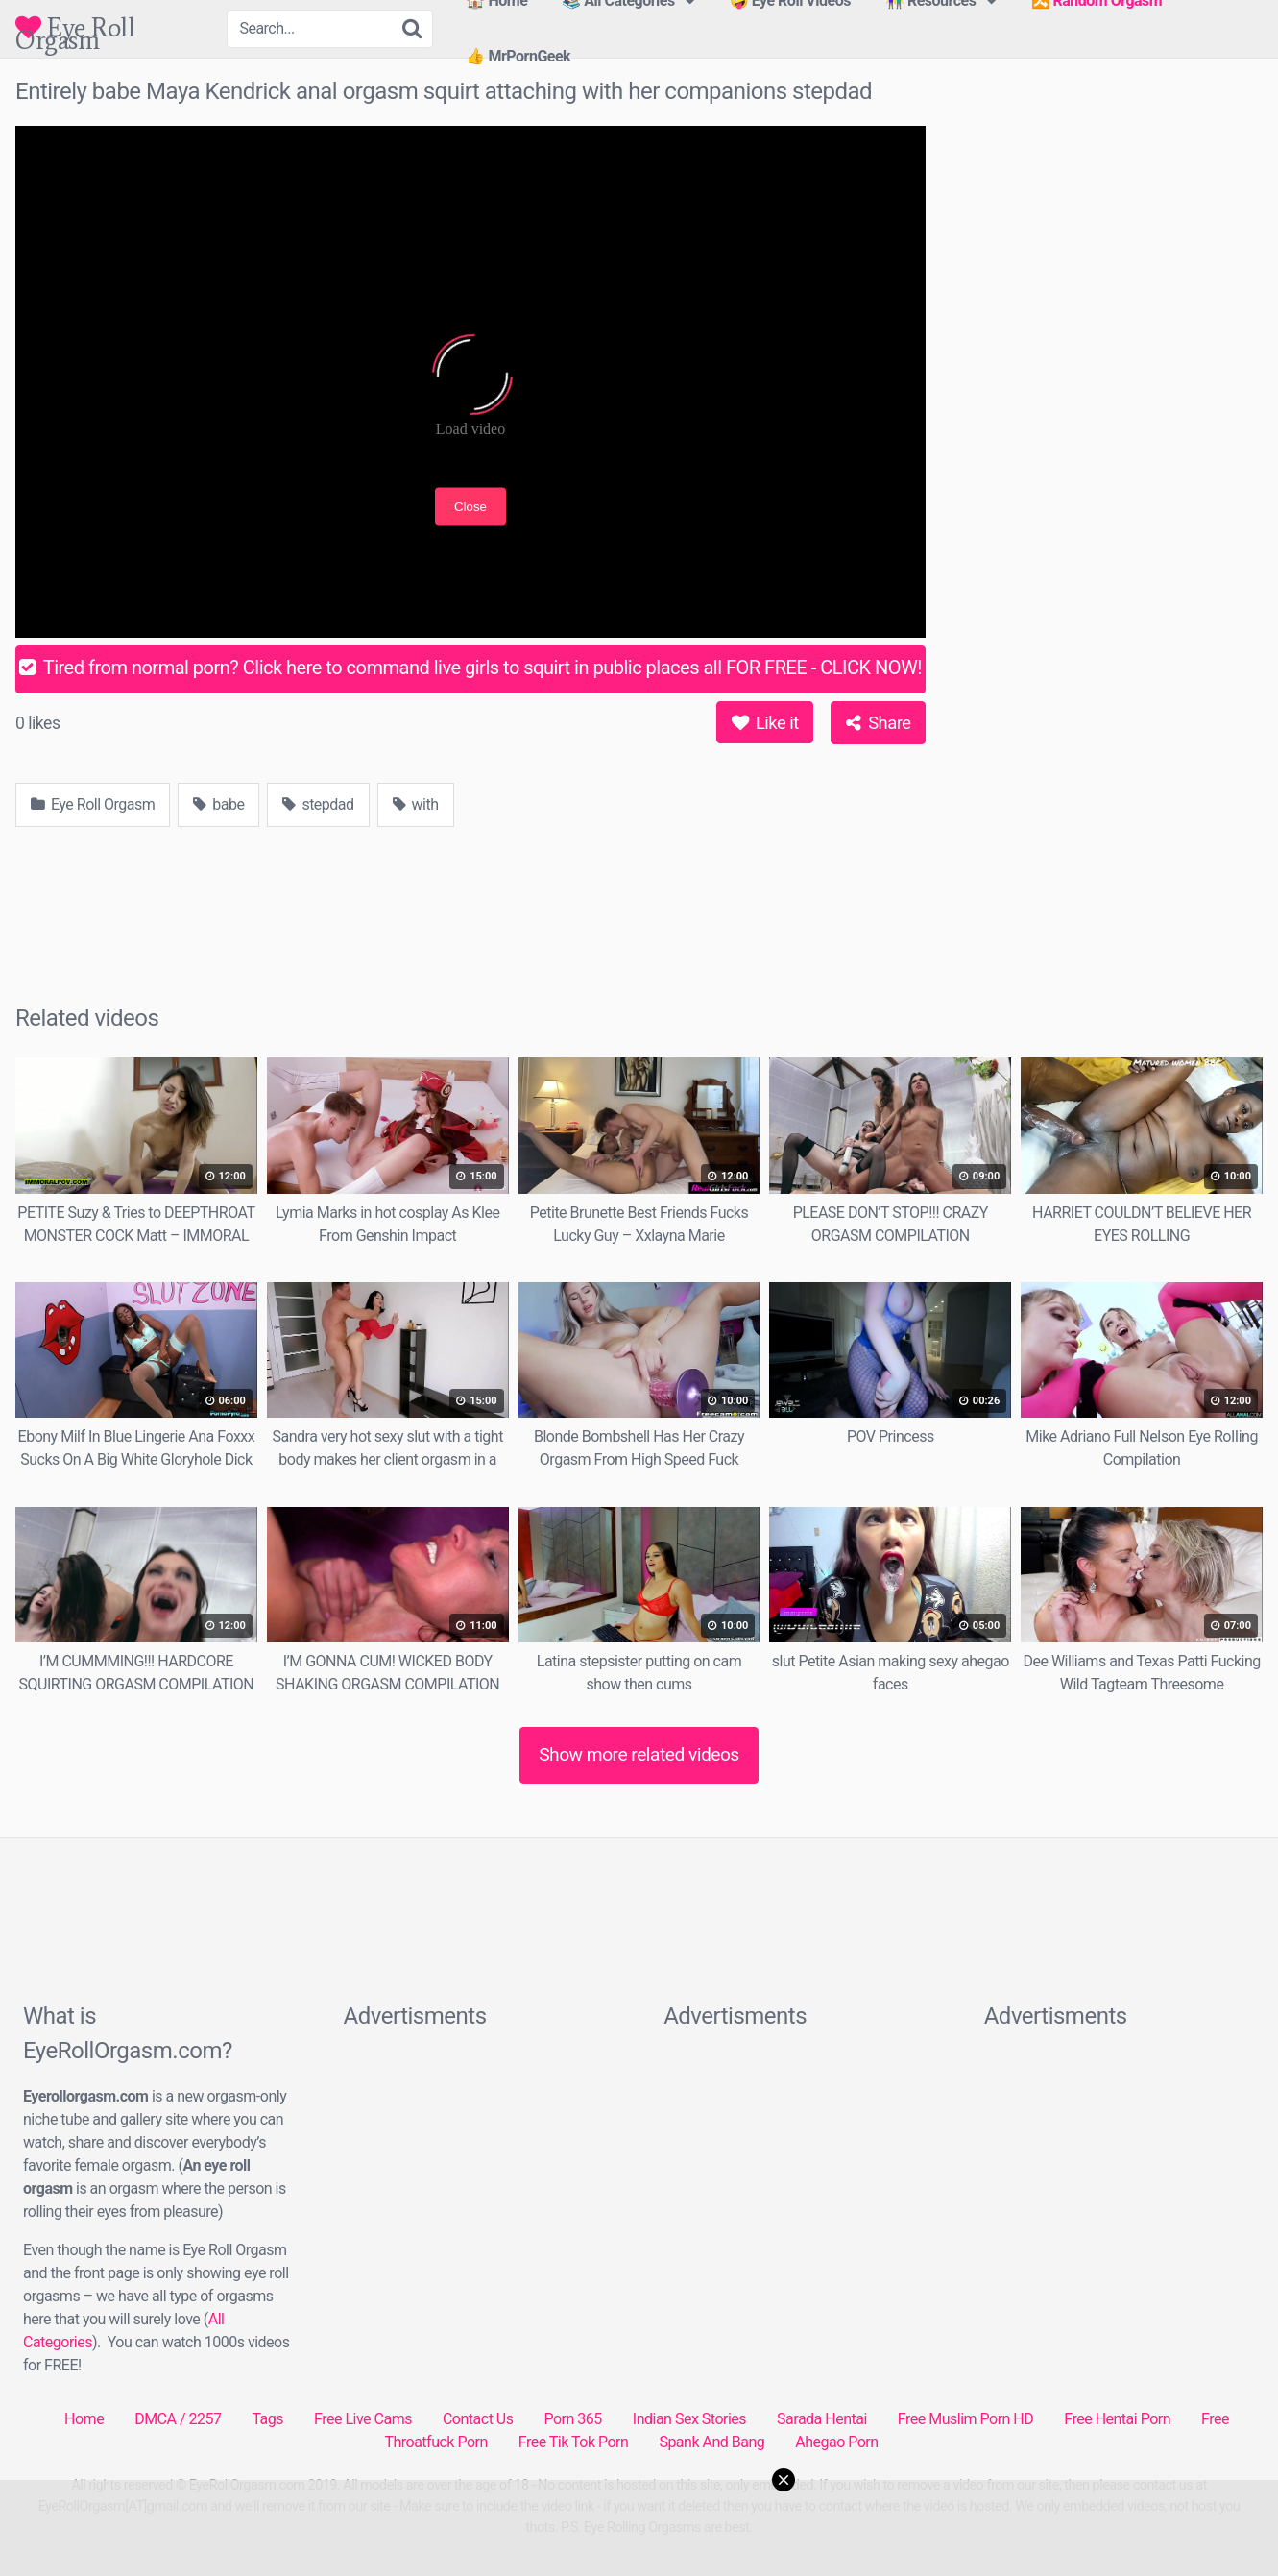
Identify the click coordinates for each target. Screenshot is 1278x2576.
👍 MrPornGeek (518, 56)
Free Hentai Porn (1117, 2419)
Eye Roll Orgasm (74, 27)
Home (84, 2419)
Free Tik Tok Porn (573, 2442)
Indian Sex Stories (689, 2419)
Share (878, 723)
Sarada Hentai (822, 2419)
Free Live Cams (363, 2419)
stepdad (317, 804)
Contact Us (478, 2419)
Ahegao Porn (836, 2442)
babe (218, 804)
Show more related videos (639, 1754)
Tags (267, 2419)
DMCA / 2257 (177, 2419)
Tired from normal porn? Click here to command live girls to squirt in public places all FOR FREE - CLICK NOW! (470, 667)
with (416, 804)
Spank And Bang (711, 2442)
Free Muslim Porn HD (965, 2419)
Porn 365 (572, 2419)
